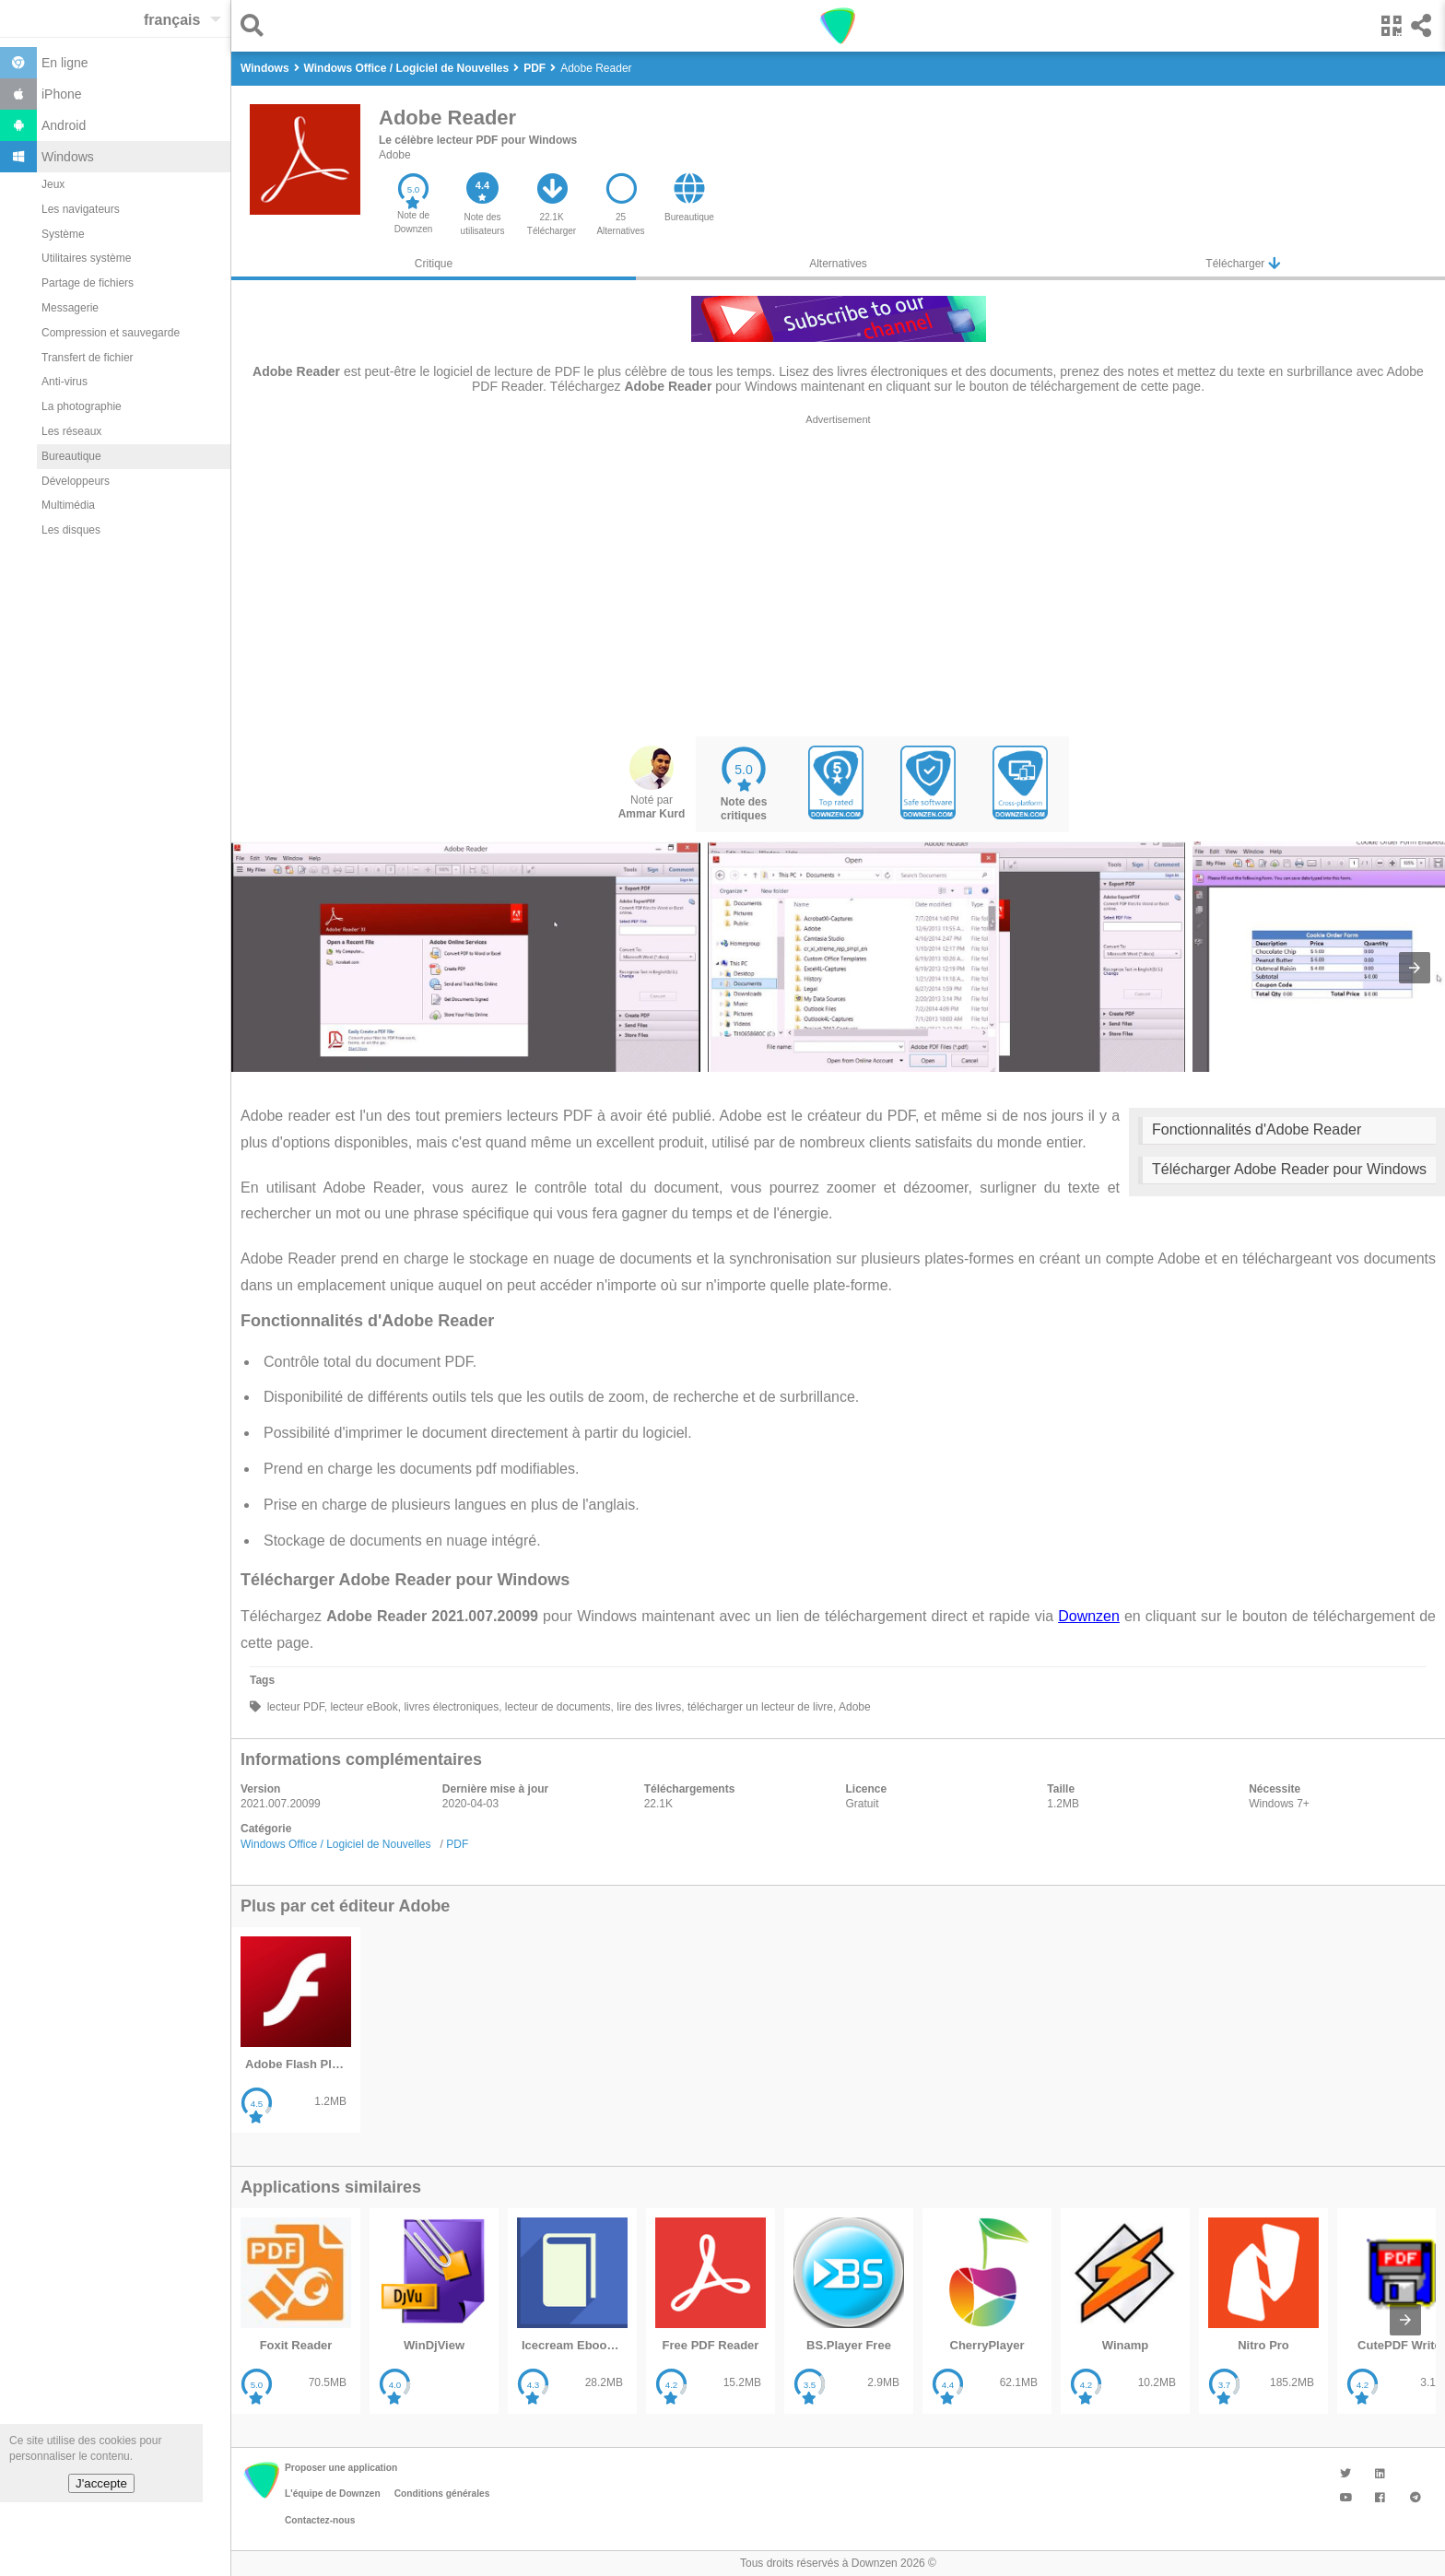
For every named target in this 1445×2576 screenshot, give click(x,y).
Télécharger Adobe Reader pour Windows (1289, 1169)
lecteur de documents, (557, 1706)
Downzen (1089, 1616)
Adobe (395, 154)
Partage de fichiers (87, 282)
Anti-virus (64, 381)
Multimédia (68, 505)
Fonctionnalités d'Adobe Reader (1256, 1129)
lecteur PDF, (295, 1706)
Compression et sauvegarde (110, 332)
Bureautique (71, 456)
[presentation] (1414, 967)
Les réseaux (71, 431)
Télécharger (1242, 263)
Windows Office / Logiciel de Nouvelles (336, 1844)
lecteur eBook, (364, 1706)
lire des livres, (649, 1706)
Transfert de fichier (87, 357)
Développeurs (75, 481)
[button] (256, 25)
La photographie (81, 406)
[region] (838, 575)
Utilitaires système (86, 258)
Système (63, 234)
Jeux (53, 184)
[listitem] (295, 2030)
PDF (457, 1844)
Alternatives (838, 263)
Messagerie (70, 307)
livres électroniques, (451, 1706)
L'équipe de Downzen (333, 2493)
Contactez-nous (320, 2520)
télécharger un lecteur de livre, (761, 1706)
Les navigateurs (80, 209)
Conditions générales (442, 2493)
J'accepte (101, 2483)
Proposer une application (341, 2468)
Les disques (70, 529)
